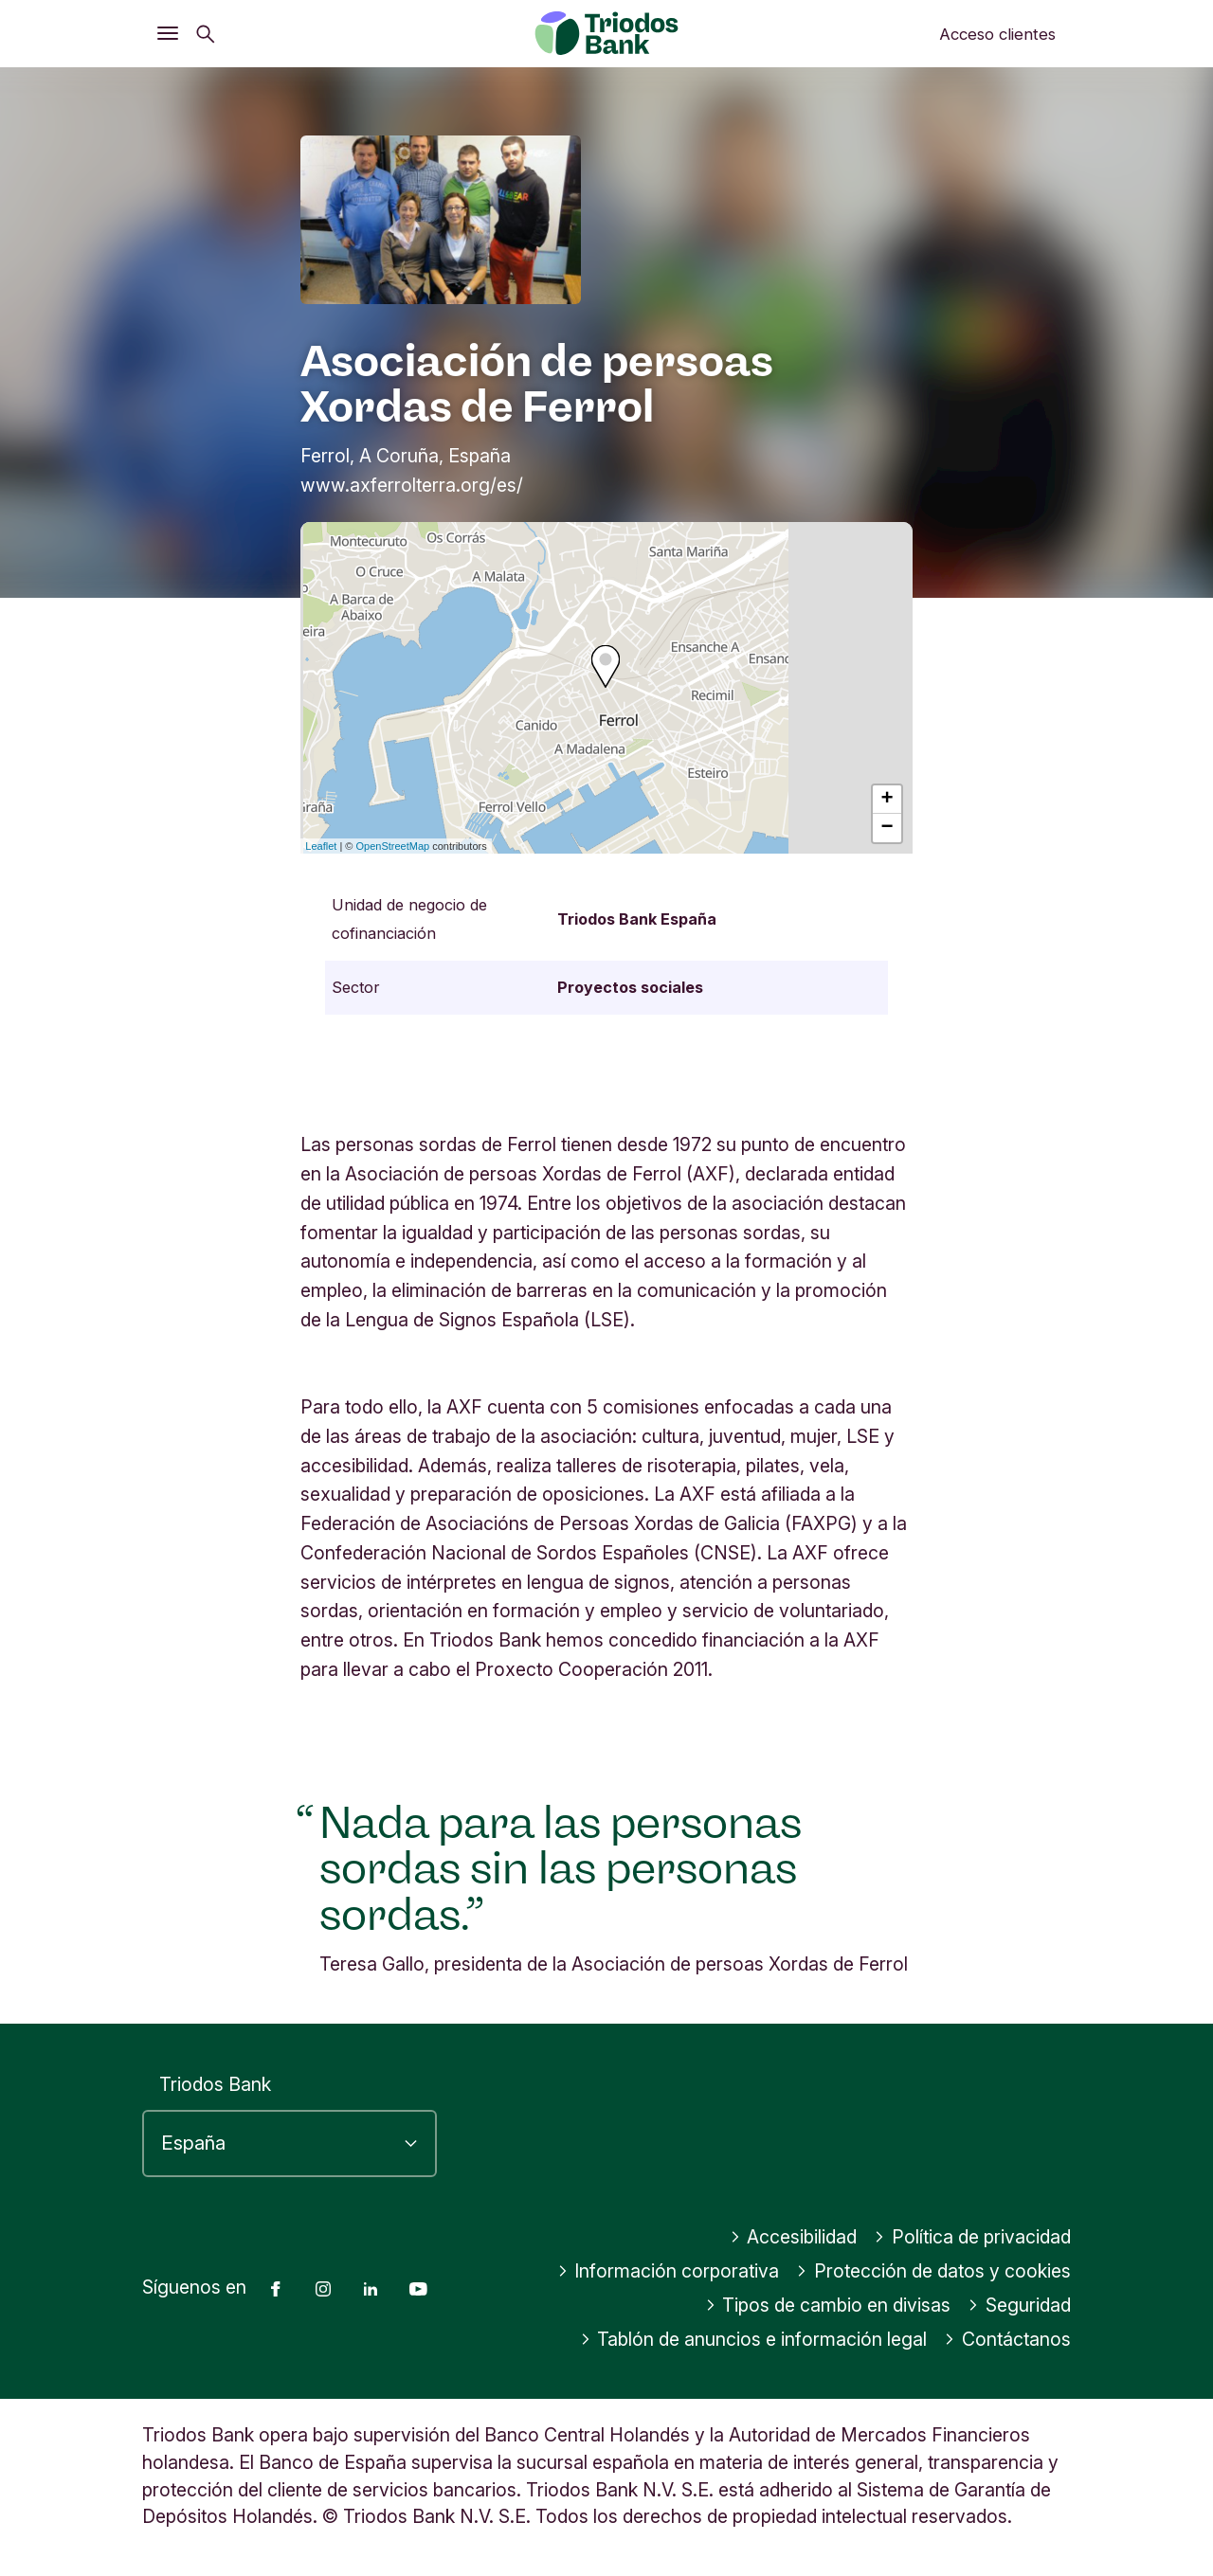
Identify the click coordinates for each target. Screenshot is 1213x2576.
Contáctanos (1007, 2339)
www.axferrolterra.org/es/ (411, 485)
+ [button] (887, 799)
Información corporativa (668, 2271)
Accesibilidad (794, 2236)
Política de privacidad (972, 2236)
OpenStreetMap (393, 846)
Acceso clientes (997, 34)
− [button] (887, 828)
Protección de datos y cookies (933, 2271)
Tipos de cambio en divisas (828, 2305)
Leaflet (320, 846)
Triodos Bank (215, 2084)
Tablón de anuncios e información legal (754, 2339)
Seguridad (1019, 2305)
